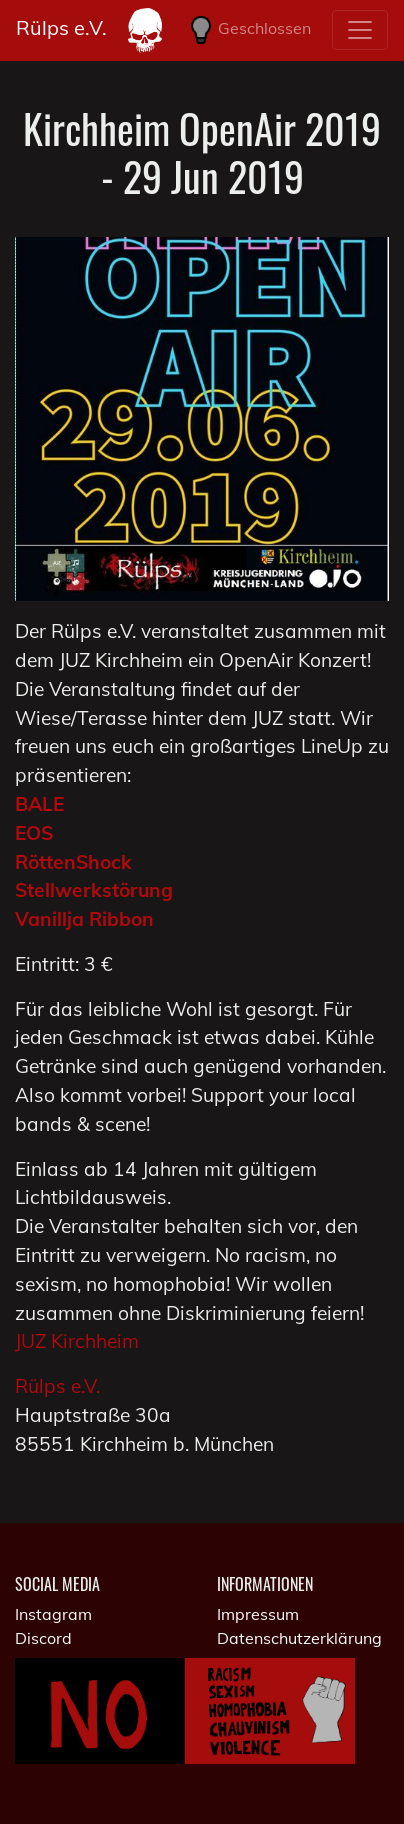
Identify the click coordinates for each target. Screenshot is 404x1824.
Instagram (53, 1614)
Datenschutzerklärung (299, 1638)
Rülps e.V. (61, 27)
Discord (43, 1638)
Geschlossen (247, 30)
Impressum (258, 1614)
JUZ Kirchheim (77, 1341)
